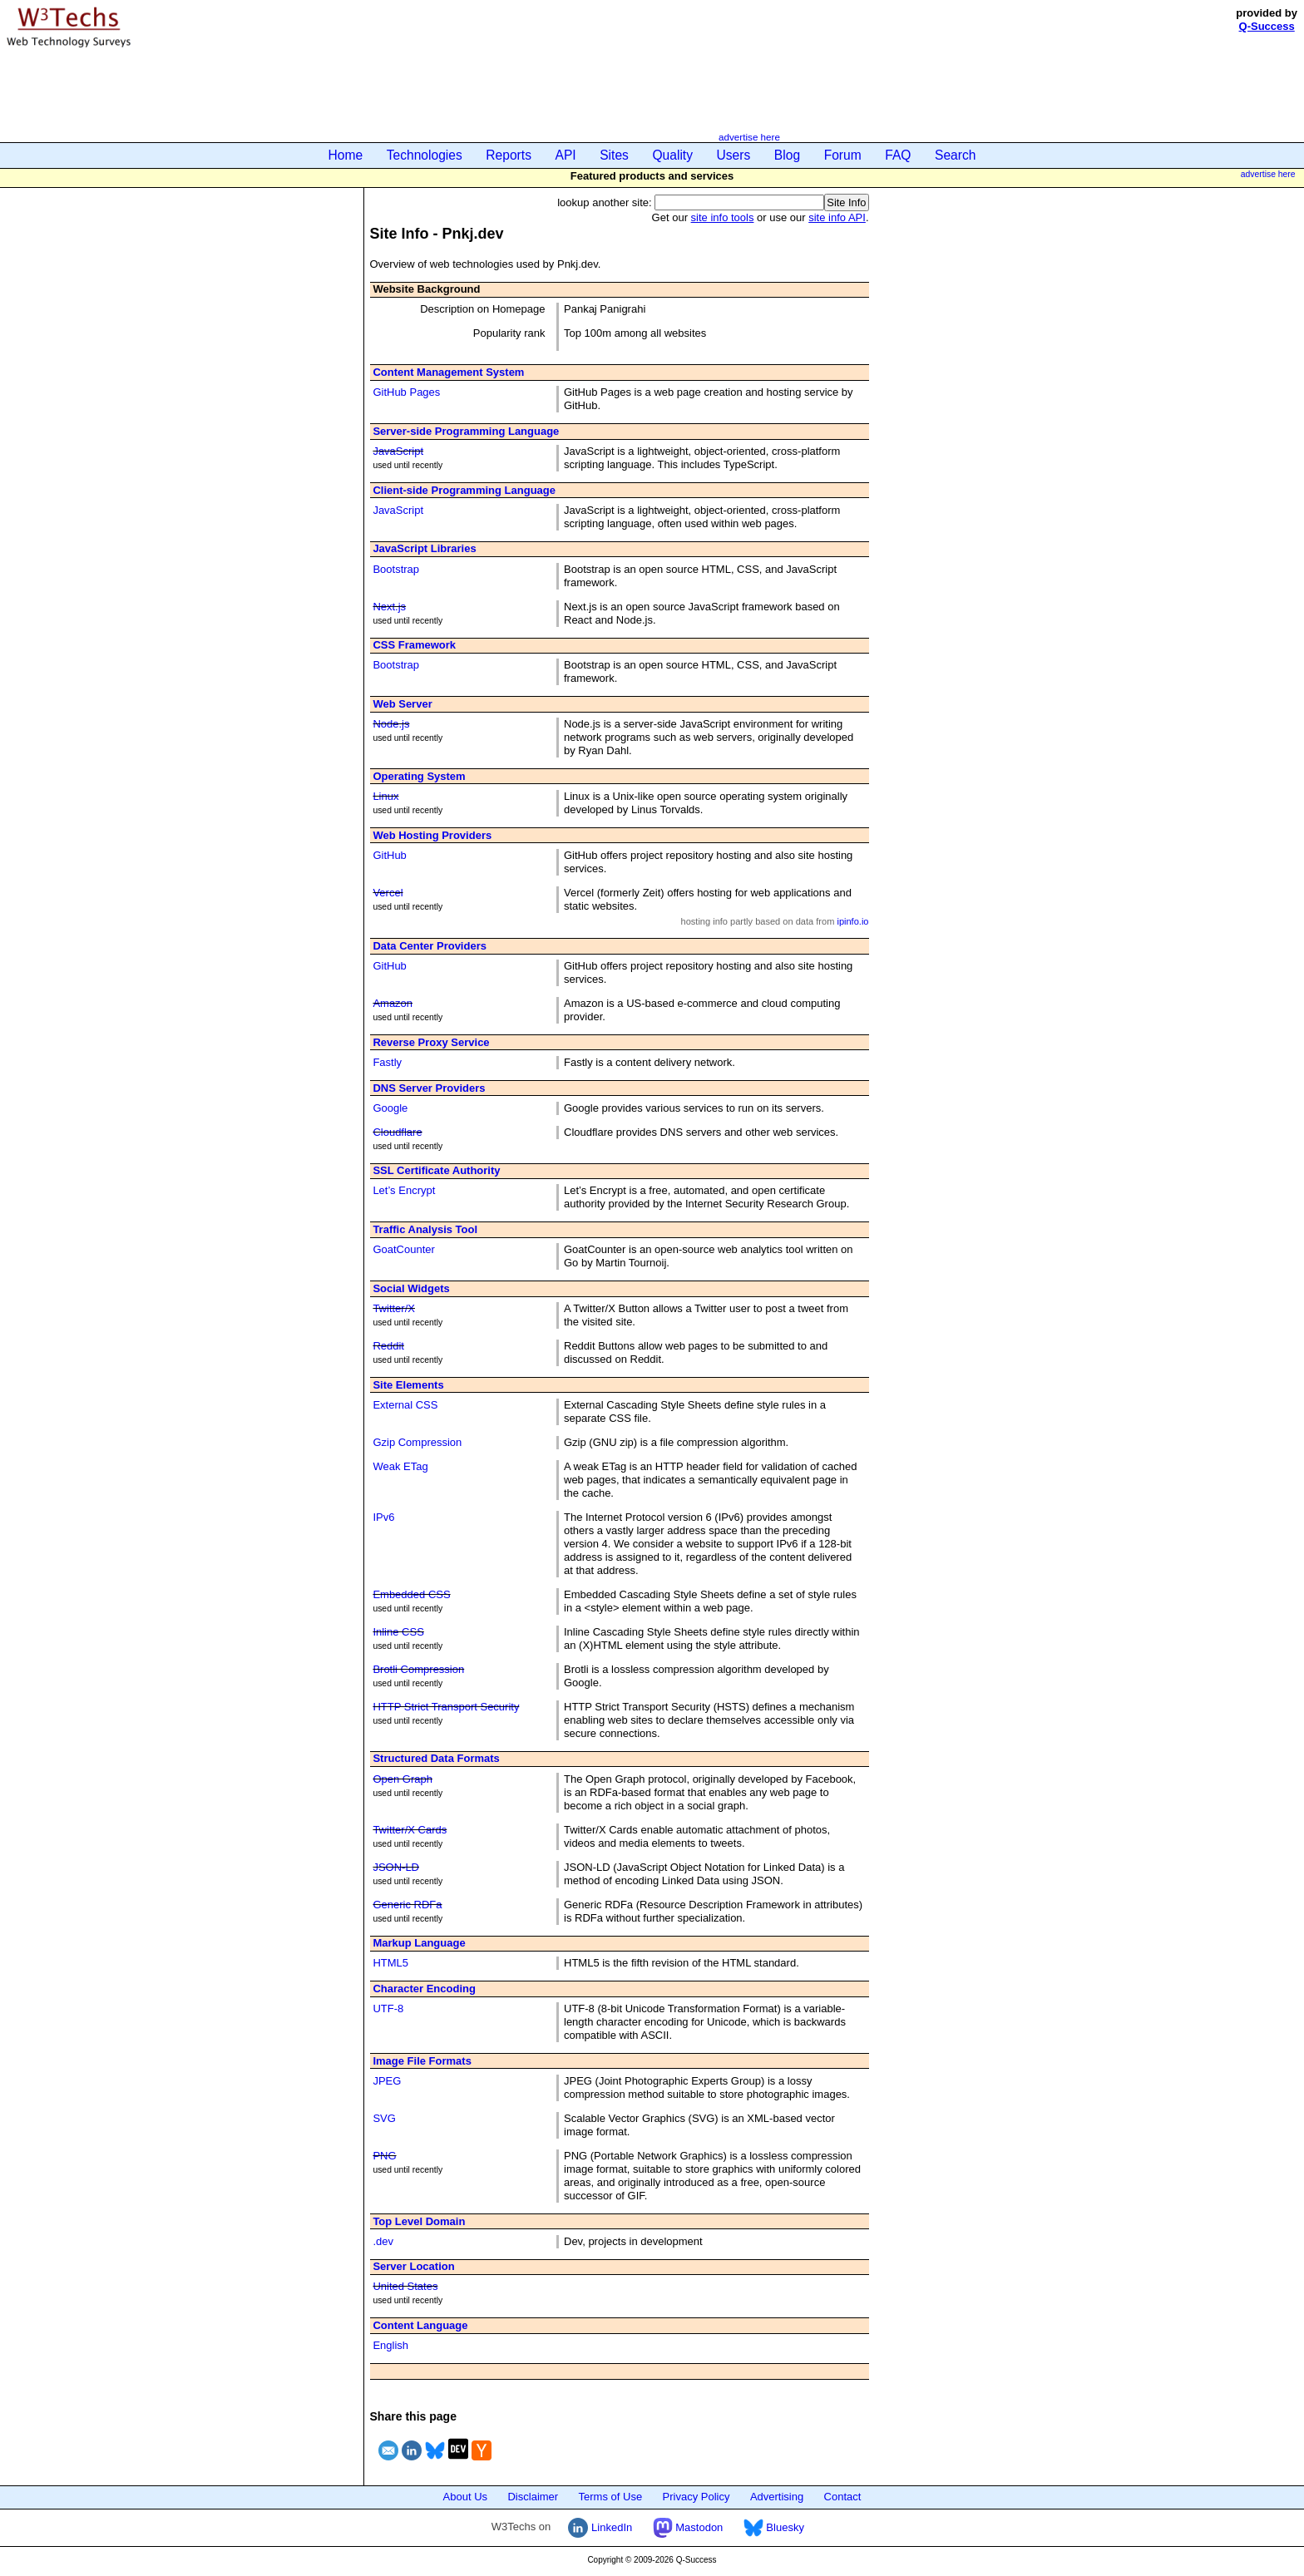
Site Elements (408, 1385)
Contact (843, 2496)
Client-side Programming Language (464, 490)
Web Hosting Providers (432, 835)
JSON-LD (396, 1867)
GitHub (389, 855)
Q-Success (1267, 26)
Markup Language (419, 1943)
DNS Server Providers (429, 1088)
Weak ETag (400, 1466)
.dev (383, 2241)
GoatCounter (403, 1249)
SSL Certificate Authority (436, 1170)
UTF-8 (388, 2008)
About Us (465, 2496)
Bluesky (773, 2527)
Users (734, 155)
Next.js (389, 606)
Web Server (402, 704)
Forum (843, 155)
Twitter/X (394, 1308)
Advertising (776, 2496)
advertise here (749, 136)
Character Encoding (424, 1988)
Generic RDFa (407, 1904)
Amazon (392, 1003)
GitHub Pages (406, 392)
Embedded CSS (411, 1594)
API (566, 155)
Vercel (388, 892)
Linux (385, 796)
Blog (787, 155)
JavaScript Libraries (424, 548)
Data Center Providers (430, 946)
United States (405, 2286)
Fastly (387, 1062)
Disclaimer (532, 2496)
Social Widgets (411, 1288)
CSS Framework (414, 645)
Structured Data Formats (436, 1758)
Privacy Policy (696, 2496)
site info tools (722, 217)
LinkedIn (600, 2527)
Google (390, 1108)
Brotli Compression (418, 1669)
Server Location (413, 2266)
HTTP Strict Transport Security (446, 1706)
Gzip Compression (417, 1442)
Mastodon (688, 2527)
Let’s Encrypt (404, 1190)
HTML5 (390, 1963)
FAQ (898, 155)
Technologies (424, 155)
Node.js (391, 724)
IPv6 (383, 1517)
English (390, 2345)
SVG (384, 2118)
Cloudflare (397, 1132)
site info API (837, 217)
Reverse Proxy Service (431, 1042)
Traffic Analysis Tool (425, 1229)
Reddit (388, 1346)
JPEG (387, 2081)
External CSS (405, 1405)
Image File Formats (422, 2061)
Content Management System (448, 372)
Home (345, 155)
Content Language (420, 2325)
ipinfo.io (852, 921)
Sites (614, 155)
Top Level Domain (419, 2221)
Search (955, 155)
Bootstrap (396, 569)
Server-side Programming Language (466, 431)
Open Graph (402, 1779)
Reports (508, 155)
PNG (384, 2155)
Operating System (419, 776)
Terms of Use (611, 2496)
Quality (672, 155)
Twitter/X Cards (410, 1829)
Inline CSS (398, 1632)
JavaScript (398, 451)
